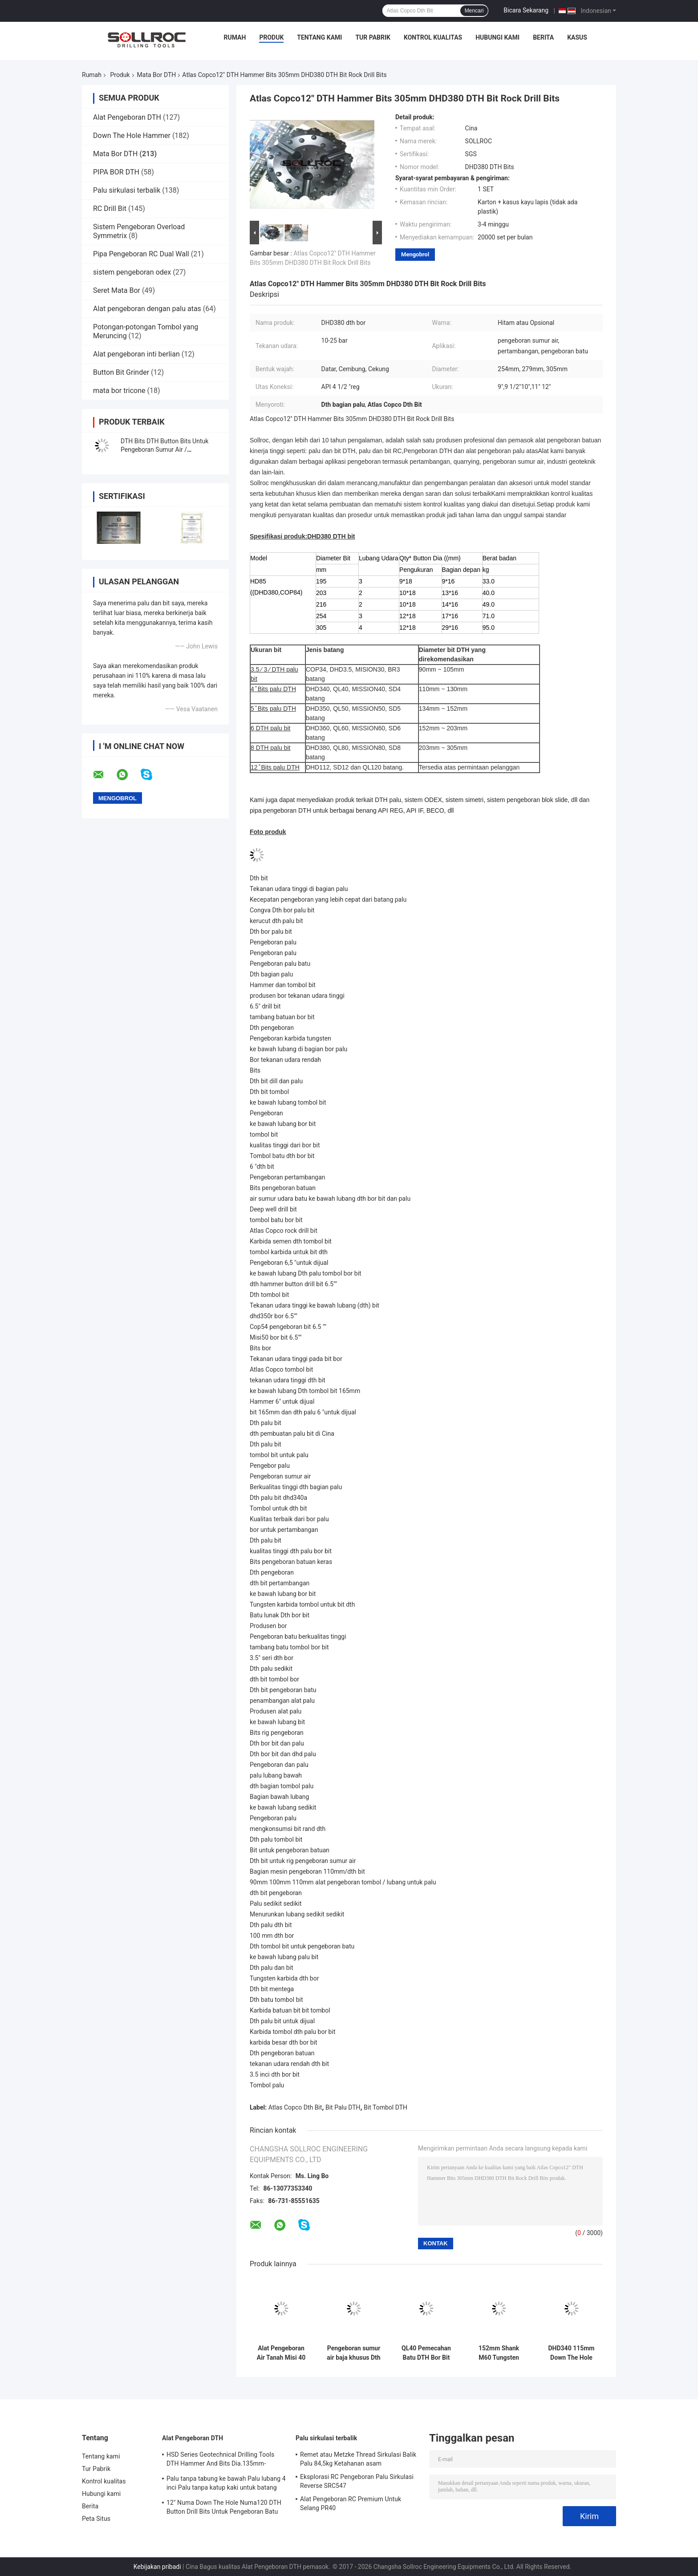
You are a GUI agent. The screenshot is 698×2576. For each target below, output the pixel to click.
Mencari (474, 11)
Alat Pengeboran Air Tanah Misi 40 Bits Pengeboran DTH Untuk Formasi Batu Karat (281, 2353)
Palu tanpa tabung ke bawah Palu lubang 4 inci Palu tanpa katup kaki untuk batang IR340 (226, 2484)
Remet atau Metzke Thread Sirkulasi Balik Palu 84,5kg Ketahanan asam (358, 2459)
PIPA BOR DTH (116, 172)
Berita (543, 37)
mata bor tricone (119, 390)
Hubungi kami (497, 37)
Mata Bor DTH (156, 74)
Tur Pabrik (372, 37)
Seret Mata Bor (116, 290)
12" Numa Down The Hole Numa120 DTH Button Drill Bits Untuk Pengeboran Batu (223, 2507)
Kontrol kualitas (433, 37)
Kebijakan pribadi (157, 2566)
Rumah (235, 37)
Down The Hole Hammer (131, 135)
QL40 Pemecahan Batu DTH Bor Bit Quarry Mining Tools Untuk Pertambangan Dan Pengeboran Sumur (426, 2353)
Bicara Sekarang (525, 10)
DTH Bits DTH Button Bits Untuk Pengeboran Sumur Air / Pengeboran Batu (164, 449)
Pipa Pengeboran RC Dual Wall (141, 254)
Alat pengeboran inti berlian (136, 354)
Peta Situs (96, 2518)
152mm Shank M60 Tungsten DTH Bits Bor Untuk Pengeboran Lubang (499, 2353)
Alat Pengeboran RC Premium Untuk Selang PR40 (350, 2503)
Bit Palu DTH (343, 2107)
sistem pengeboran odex (132, 272)
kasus (577, 37)
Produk (271, 37)
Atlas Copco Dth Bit (295, 2107)
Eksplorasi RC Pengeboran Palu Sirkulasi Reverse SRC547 (357, 2481)
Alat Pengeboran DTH (127, 117)
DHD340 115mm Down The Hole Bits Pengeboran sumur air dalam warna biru (571, 2353)
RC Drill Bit (109, 208)
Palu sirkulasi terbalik (126, 190)
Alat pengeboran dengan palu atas (147, 308)
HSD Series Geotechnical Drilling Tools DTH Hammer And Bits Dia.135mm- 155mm (220, 2460)
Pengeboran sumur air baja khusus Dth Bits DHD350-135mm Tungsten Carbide (353, 2353)
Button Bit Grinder (121, 372)
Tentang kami (319, 37)
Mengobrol (415, 254)
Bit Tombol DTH (385, 2107)
